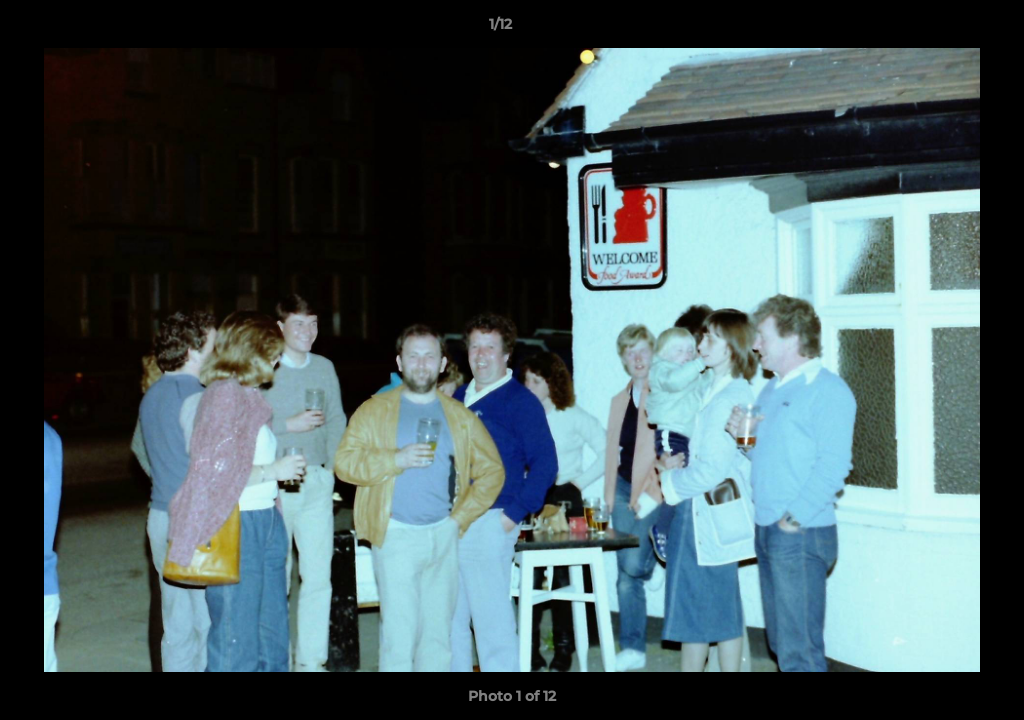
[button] (940, 29)
